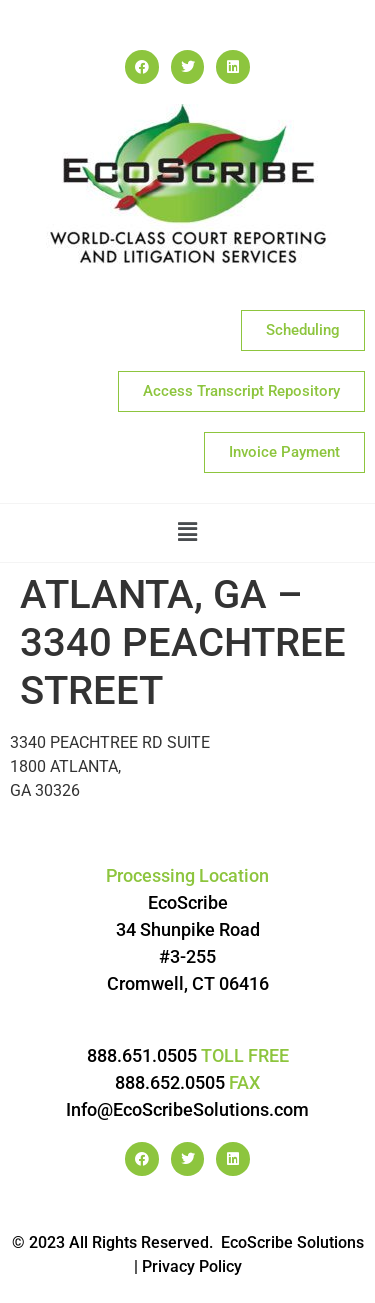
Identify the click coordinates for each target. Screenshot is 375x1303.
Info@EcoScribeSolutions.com (187, 1109)
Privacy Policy (192, 1266)
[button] (187, 533)
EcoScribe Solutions (292, 1242)
